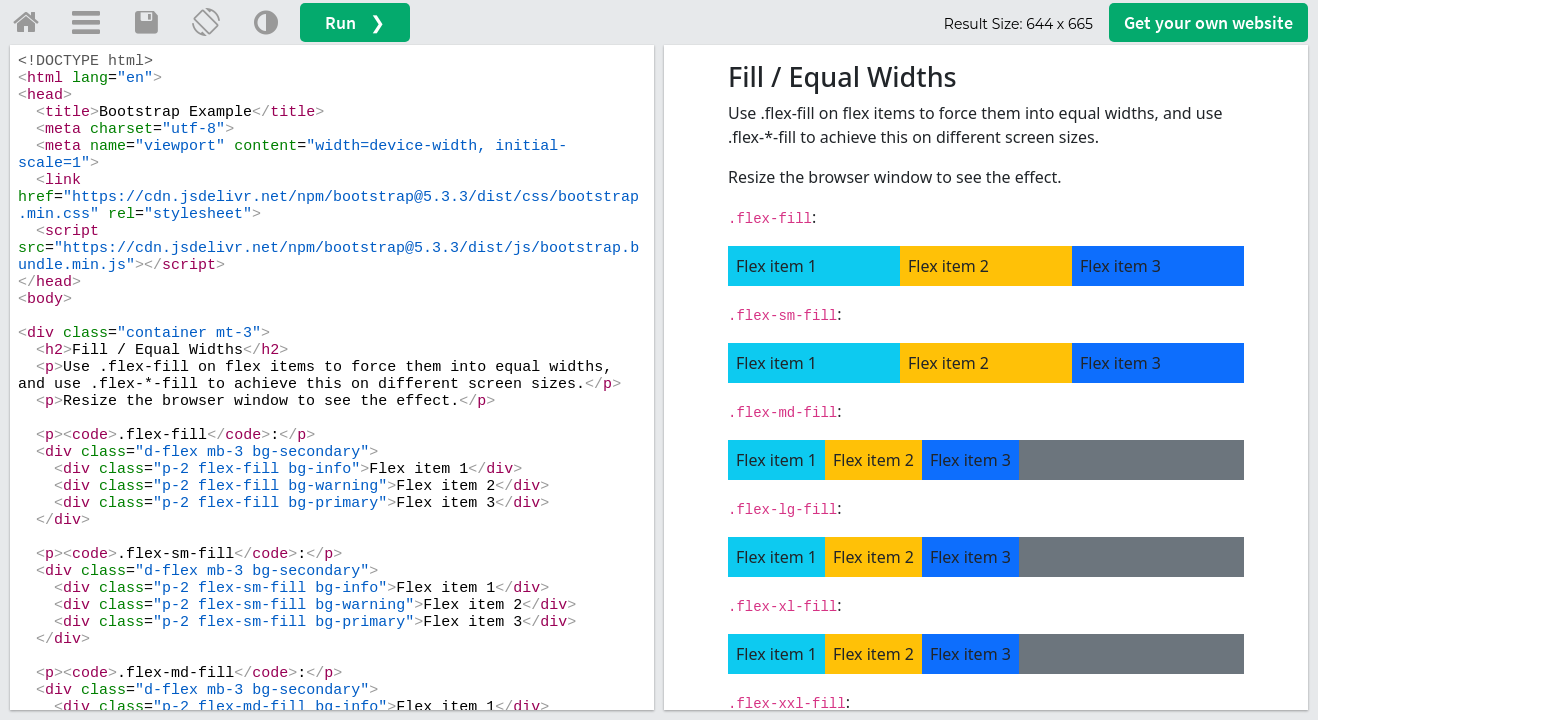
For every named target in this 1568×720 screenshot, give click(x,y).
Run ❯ (355, 22)
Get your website (1208, 22)
